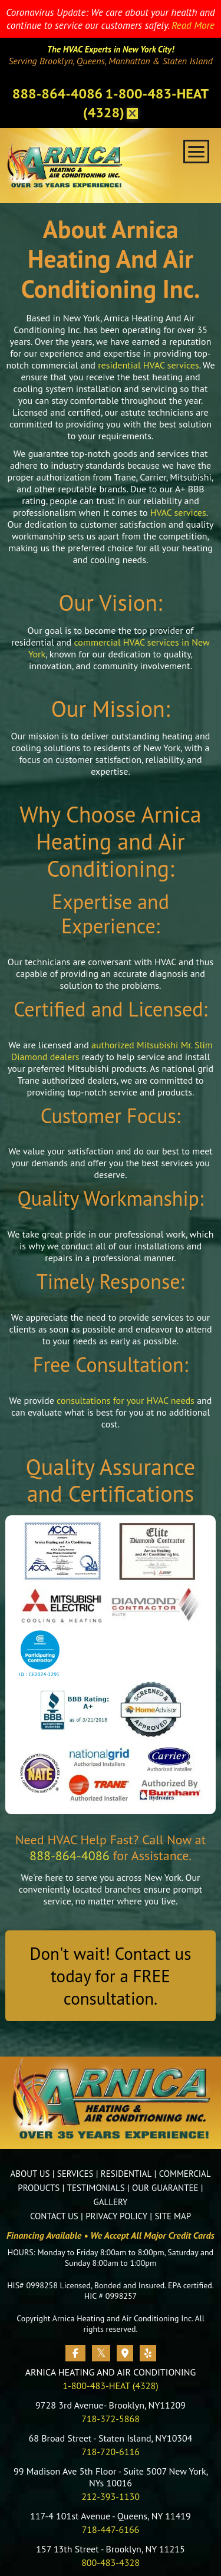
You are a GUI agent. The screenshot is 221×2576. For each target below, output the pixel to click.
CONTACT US (54, 2216)
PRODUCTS (39, 2187)
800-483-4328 (110, 2562)
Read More (193, 25)
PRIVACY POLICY (116, 2216)
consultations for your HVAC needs (125, 1400)
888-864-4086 (57, 93)
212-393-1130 (110, 2496)
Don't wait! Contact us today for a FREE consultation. (111, 1975)
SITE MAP (172, 2216)
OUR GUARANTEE (165, 2187)
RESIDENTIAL (126, 2173)
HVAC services (178, 512)
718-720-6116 (110, 2451)
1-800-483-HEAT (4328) (110, 2385)
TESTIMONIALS (96, 2187)
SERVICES (75, 2173)
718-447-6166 (111, 2529)
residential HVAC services (148, 365)
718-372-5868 (110, 2418)
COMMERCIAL (185, 2173)
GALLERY (111, 2201)
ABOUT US (30, 2173)
